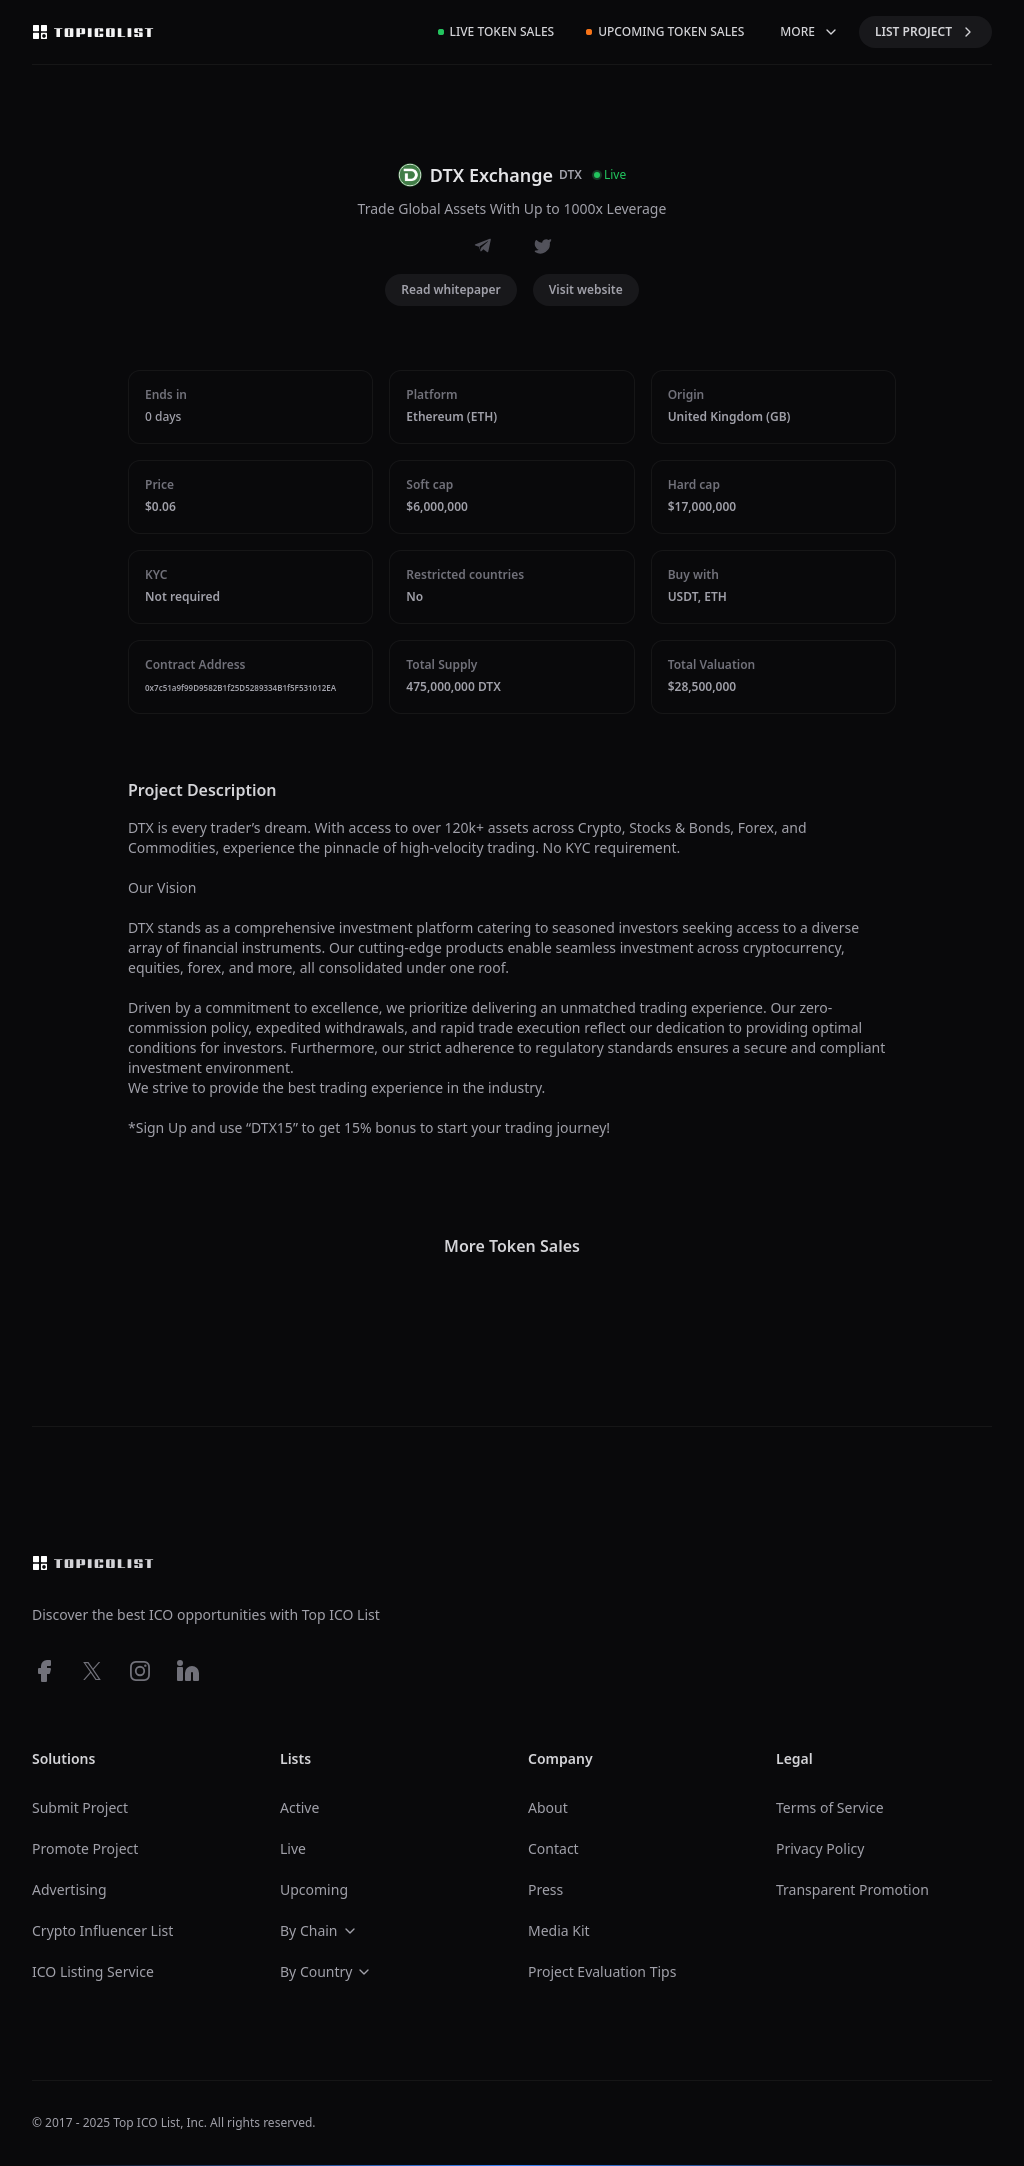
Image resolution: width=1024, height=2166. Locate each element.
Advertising (69, 1889)
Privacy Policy (820, 1848)
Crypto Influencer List (102, 1930)
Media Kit (559, 1930)
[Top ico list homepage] (93, 32)
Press (545, 1889)
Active (299, 1807)
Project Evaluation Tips (602, 1971)
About (548, 1807)
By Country (326, 1971)
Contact (553, 1848)
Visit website (586, 289)
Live (293, 1848)
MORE (809, 31)
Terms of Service (830, 1807)
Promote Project (85, 1848)
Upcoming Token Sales (665, 31)
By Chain (319, 1930)
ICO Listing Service (93, 1971)
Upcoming (314, 1889)
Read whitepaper (451, 289)
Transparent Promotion (852, 1889)
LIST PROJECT (925, 31)
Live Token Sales (496, 31)
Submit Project (80, 1807)
